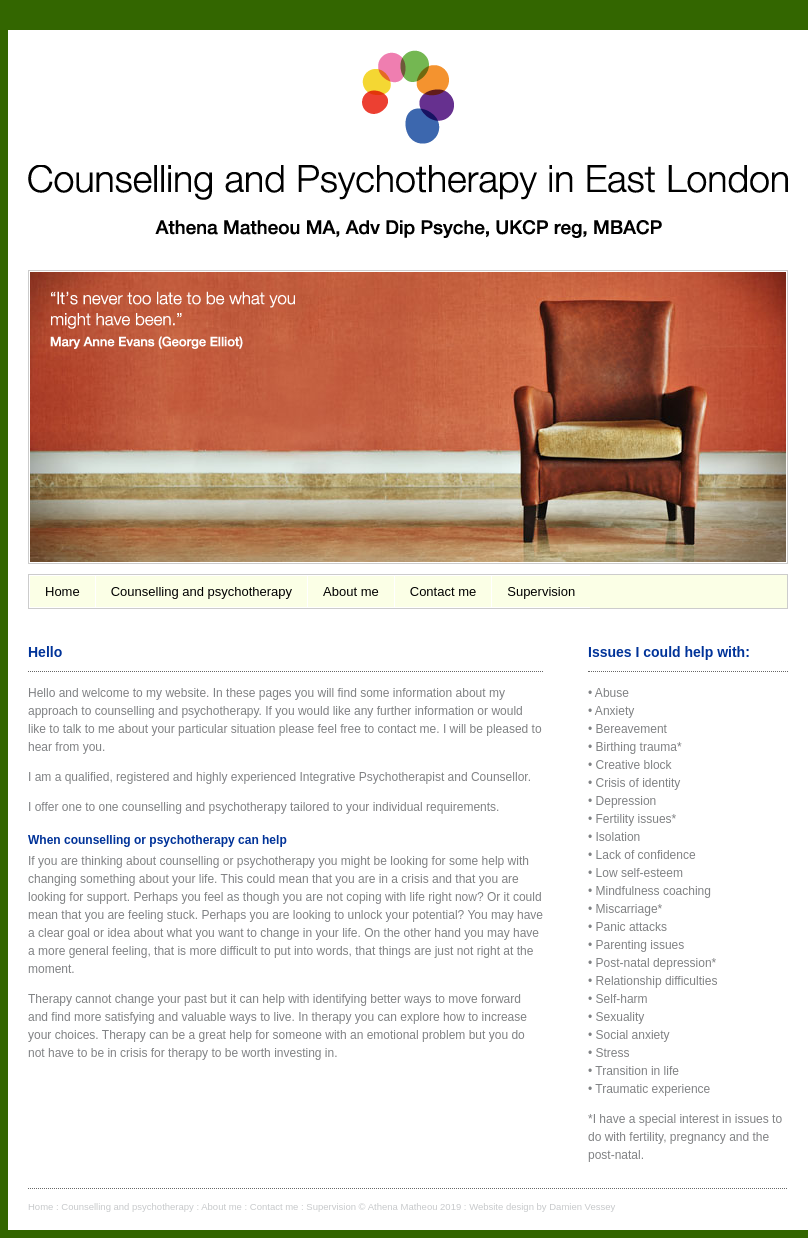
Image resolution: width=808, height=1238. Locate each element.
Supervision (541, 591)
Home (62, 591)
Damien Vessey (582, 1206)
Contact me (443, 591)
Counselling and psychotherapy (201, 591)
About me (351, 591)
